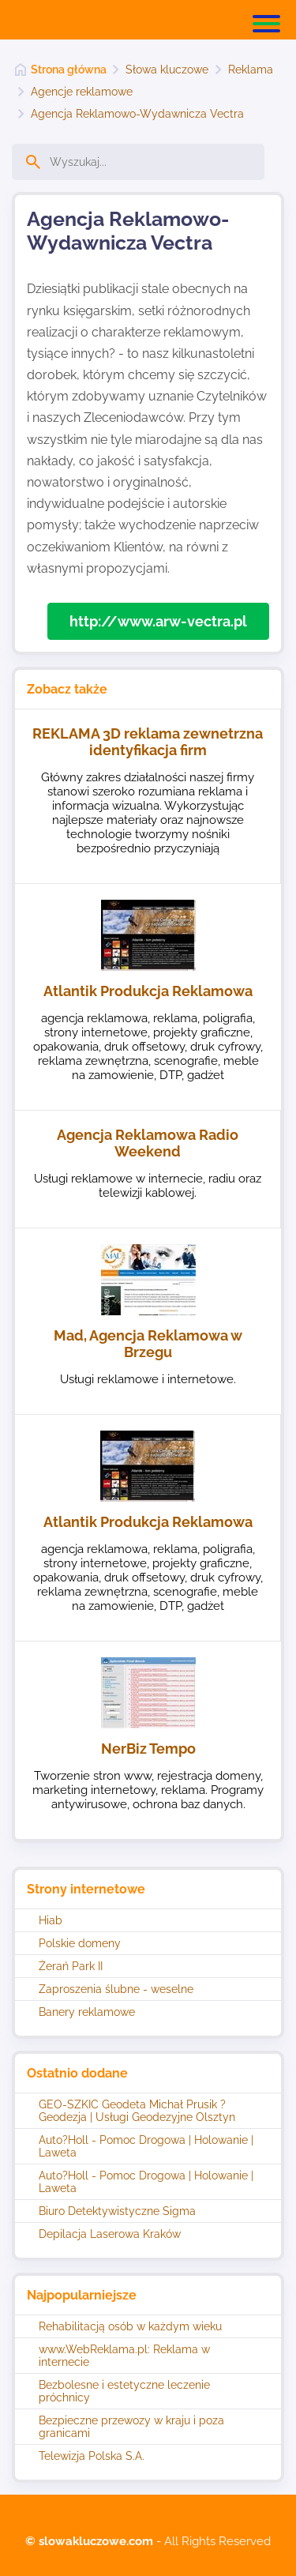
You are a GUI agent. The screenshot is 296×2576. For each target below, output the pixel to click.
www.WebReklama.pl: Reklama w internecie (124, 2355)
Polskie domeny (80, 1943)
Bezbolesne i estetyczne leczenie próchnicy (124, 2391)
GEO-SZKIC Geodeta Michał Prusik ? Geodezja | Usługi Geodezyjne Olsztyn (137, 2110)
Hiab (50, 1920)
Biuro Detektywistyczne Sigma (117, 2211)
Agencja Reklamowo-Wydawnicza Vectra (137, 113)
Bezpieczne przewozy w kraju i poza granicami (131, 2426)
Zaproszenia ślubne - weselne (116, 1989)
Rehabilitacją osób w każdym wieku (130, 2326)
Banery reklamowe (87, 2012)
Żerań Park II (71, 1966)
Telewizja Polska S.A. (91, 2456)
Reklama (250, 69)
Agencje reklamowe (82, 91)
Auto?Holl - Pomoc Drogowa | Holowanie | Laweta (146, 2146)
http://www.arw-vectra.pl (158, 621)
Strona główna (69, 69)
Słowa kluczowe (167, 69)
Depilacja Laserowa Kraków (110, 2234)
